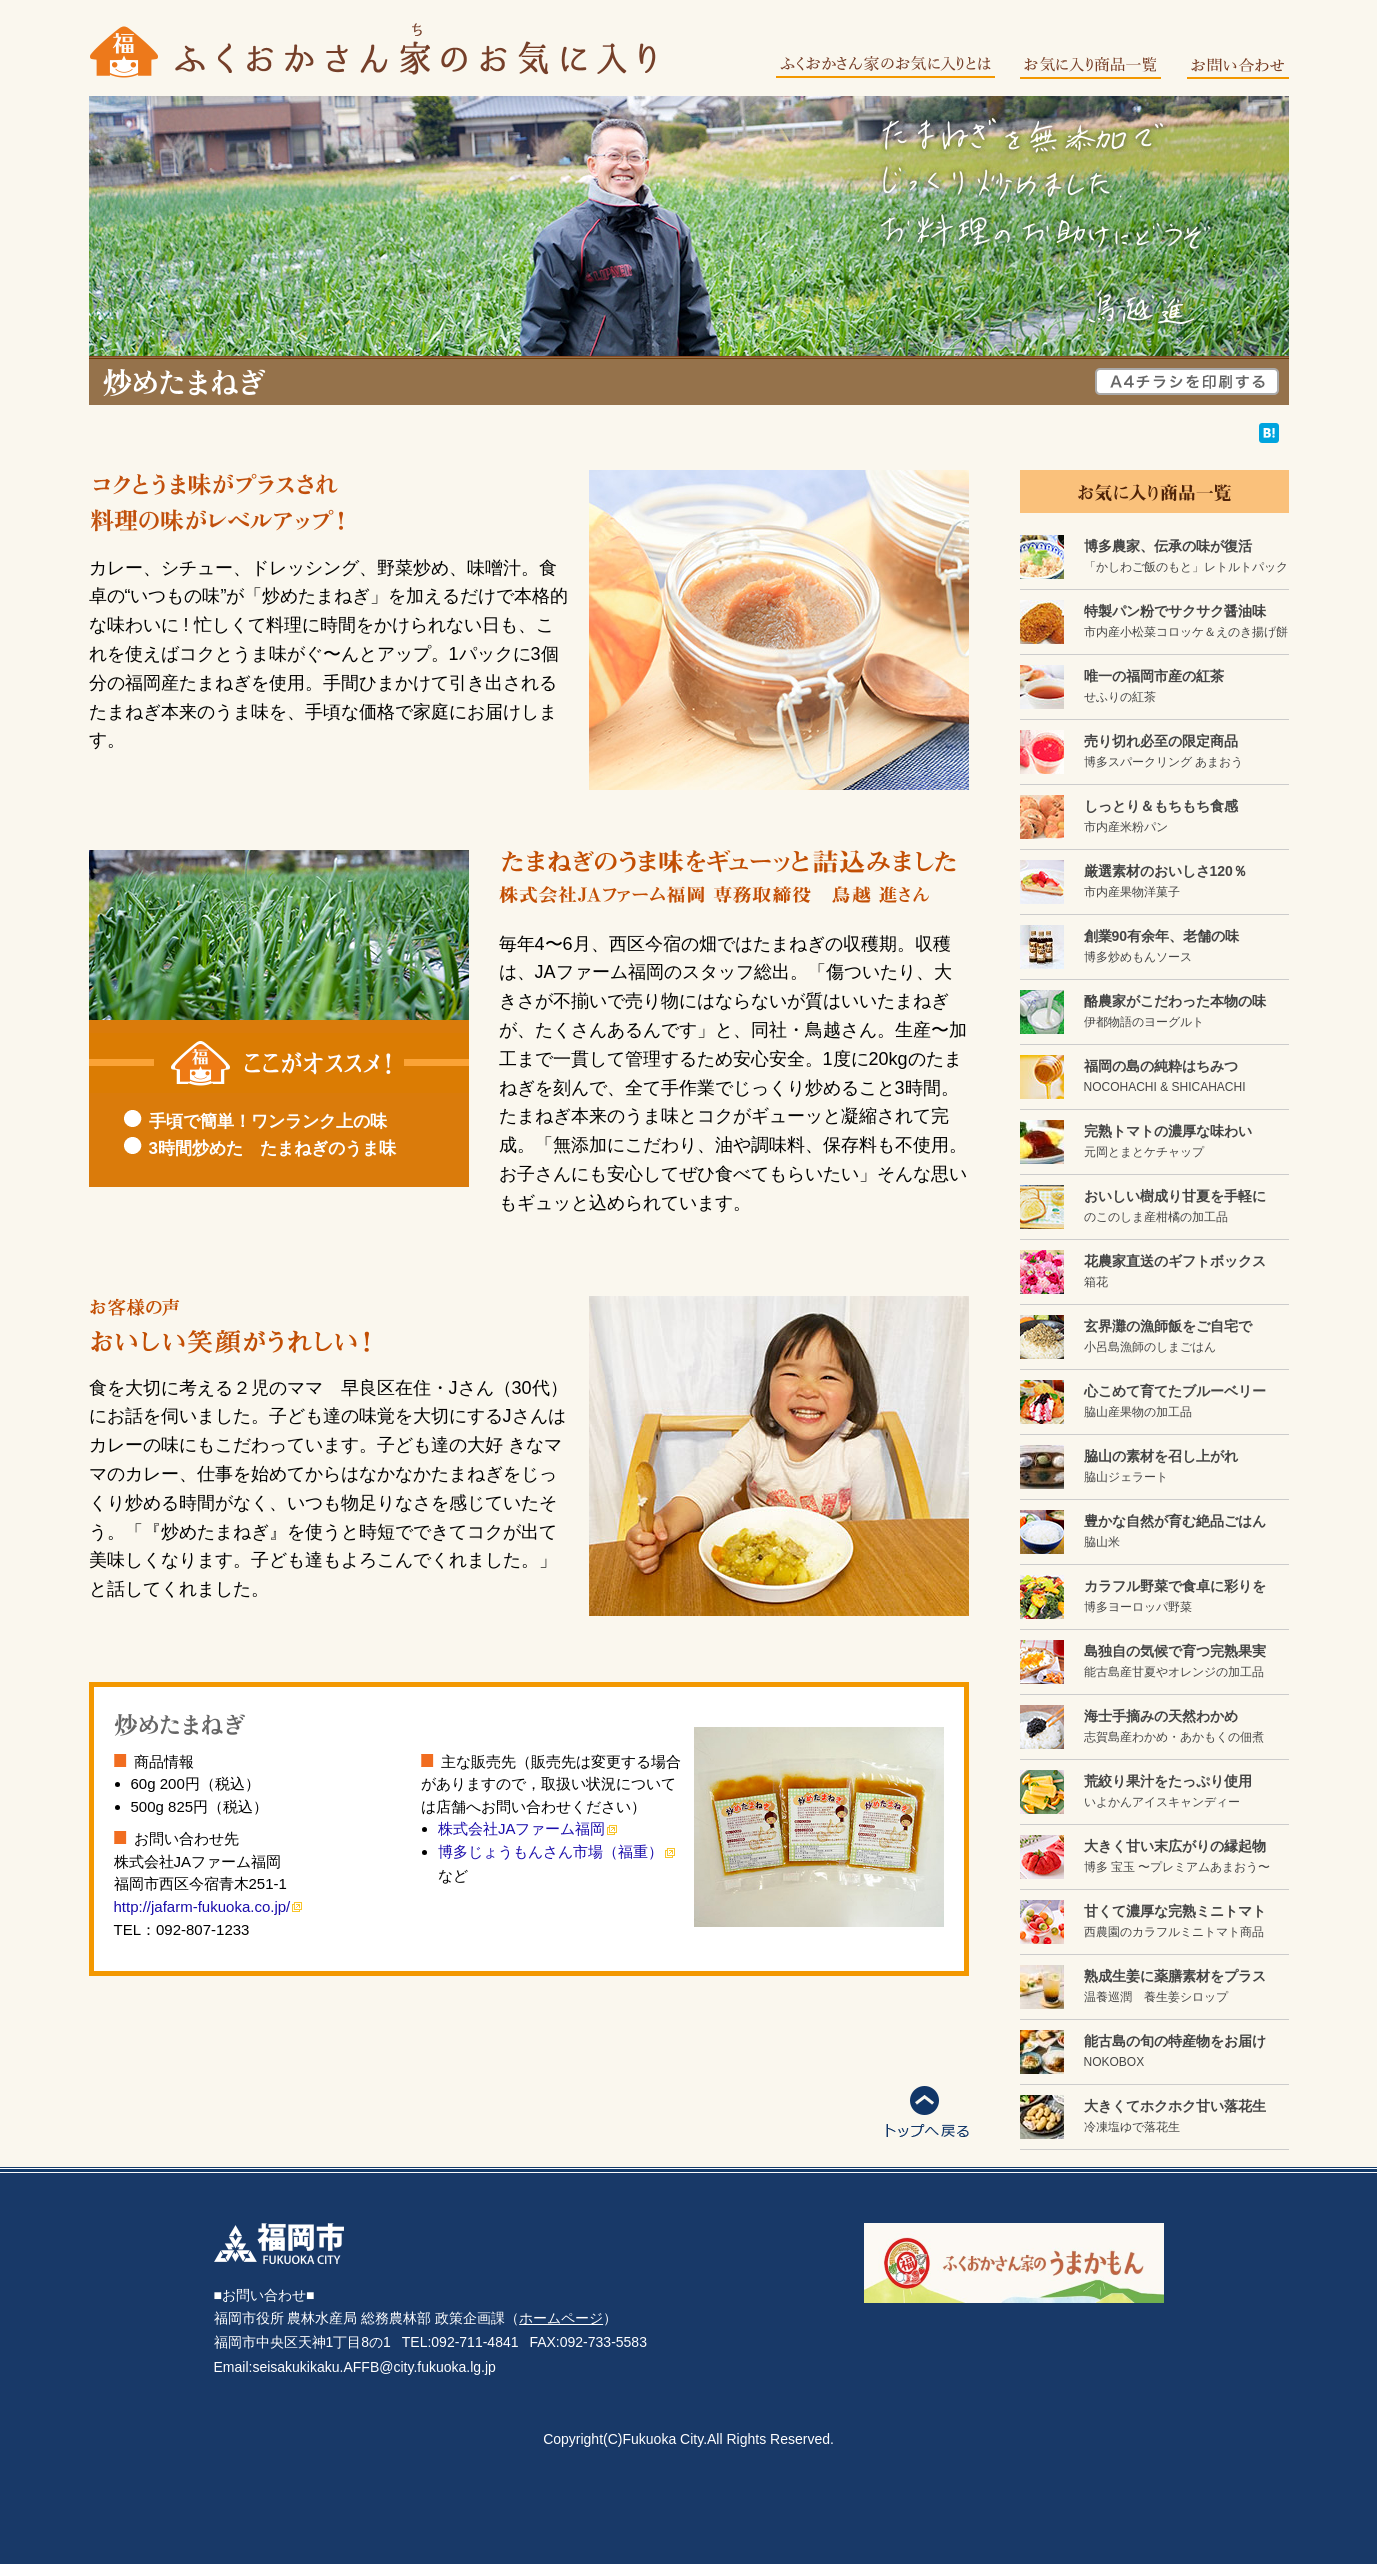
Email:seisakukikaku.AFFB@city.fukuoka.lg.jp (355, 2367)
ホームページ (561, 2318)
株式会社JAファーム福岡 (522, 1828)
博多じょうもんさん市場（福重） (550, 1851)
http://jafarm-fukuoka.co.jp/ (202, 1906)
